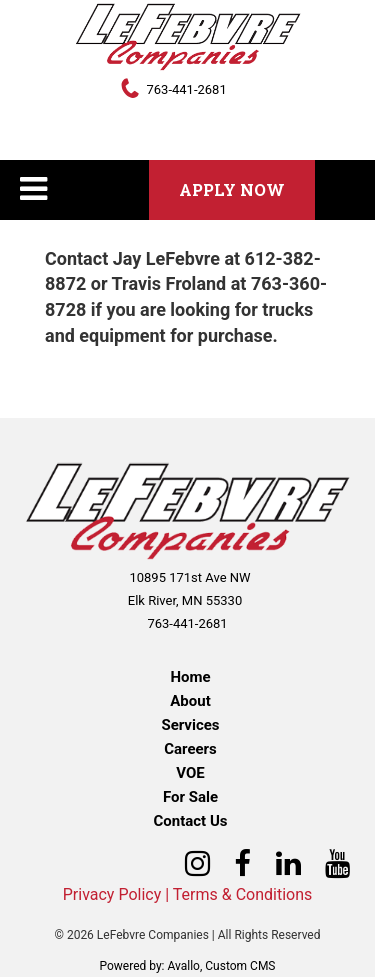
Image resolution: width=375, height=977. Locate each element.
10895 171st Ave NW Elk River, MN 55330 (189, 589)
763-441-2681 (186, 89)
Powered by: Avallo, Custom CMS (187, 966)
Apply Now (232, 189)
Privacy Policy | (116, 894)
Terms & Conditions (243, 894)
